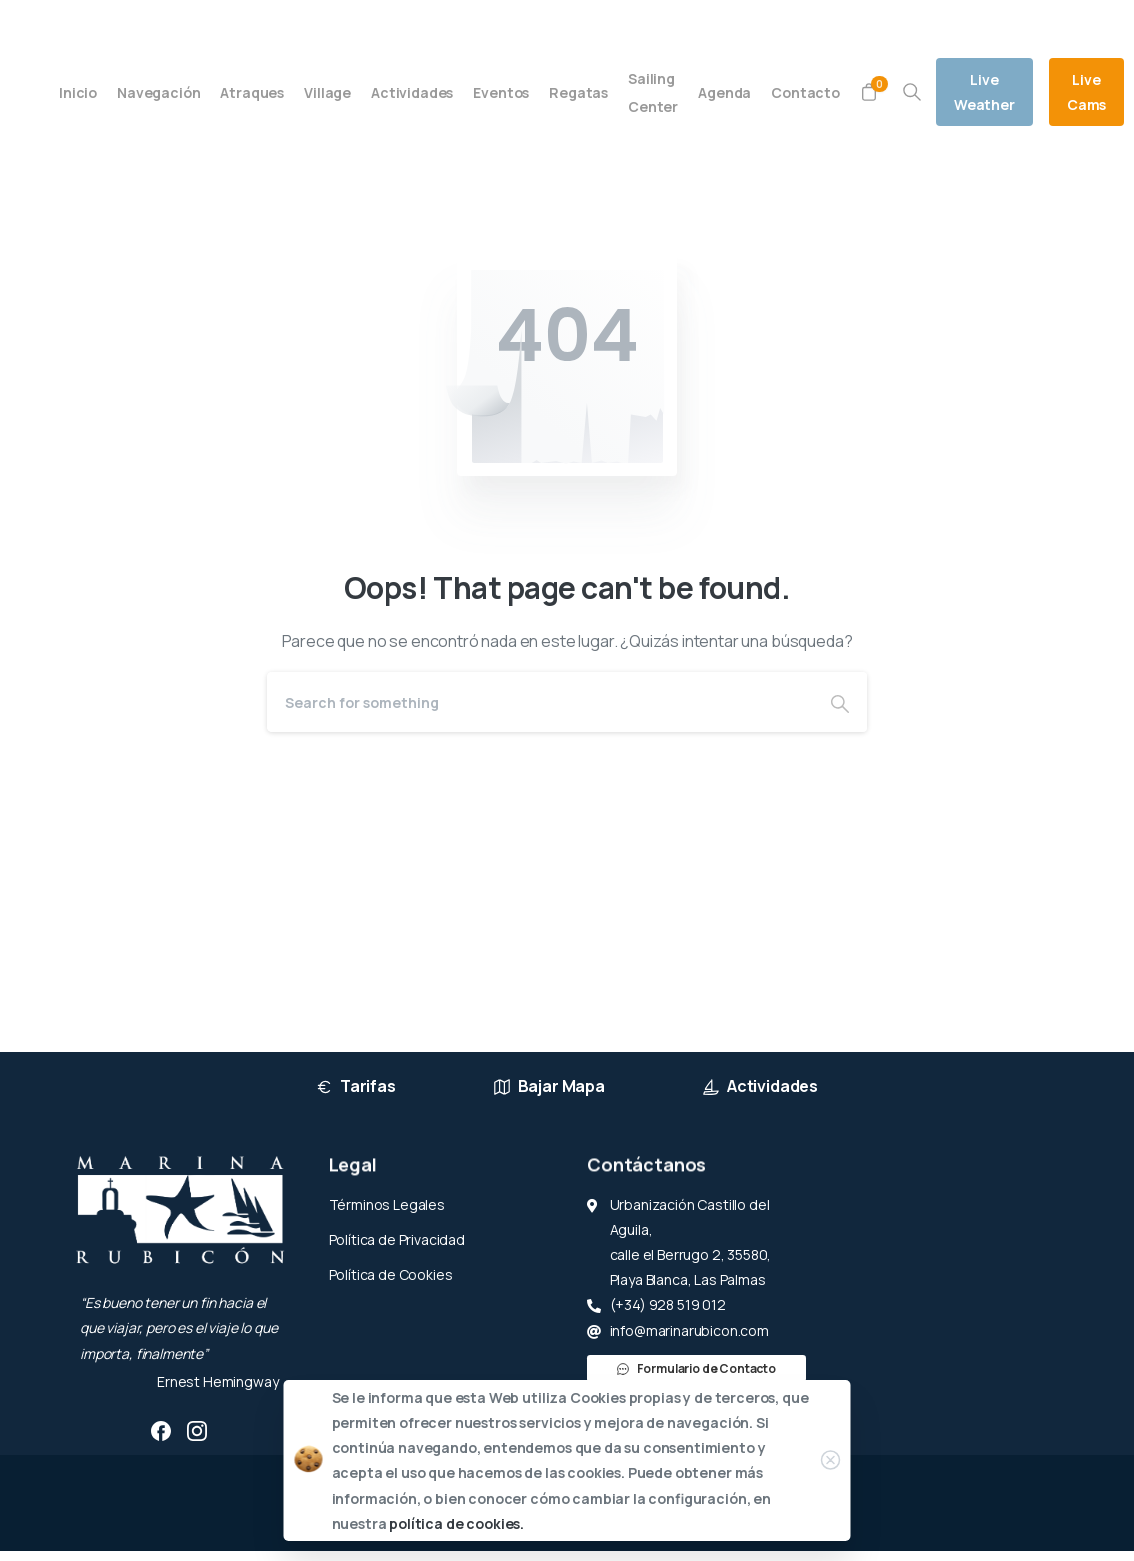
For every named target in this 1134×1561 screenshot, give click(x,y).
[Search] (540, 702)
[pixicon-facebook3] (161, 1430)
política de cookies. (456, 1523)
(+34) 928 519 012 (226, 22)
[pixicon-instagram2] (197, 1430)
